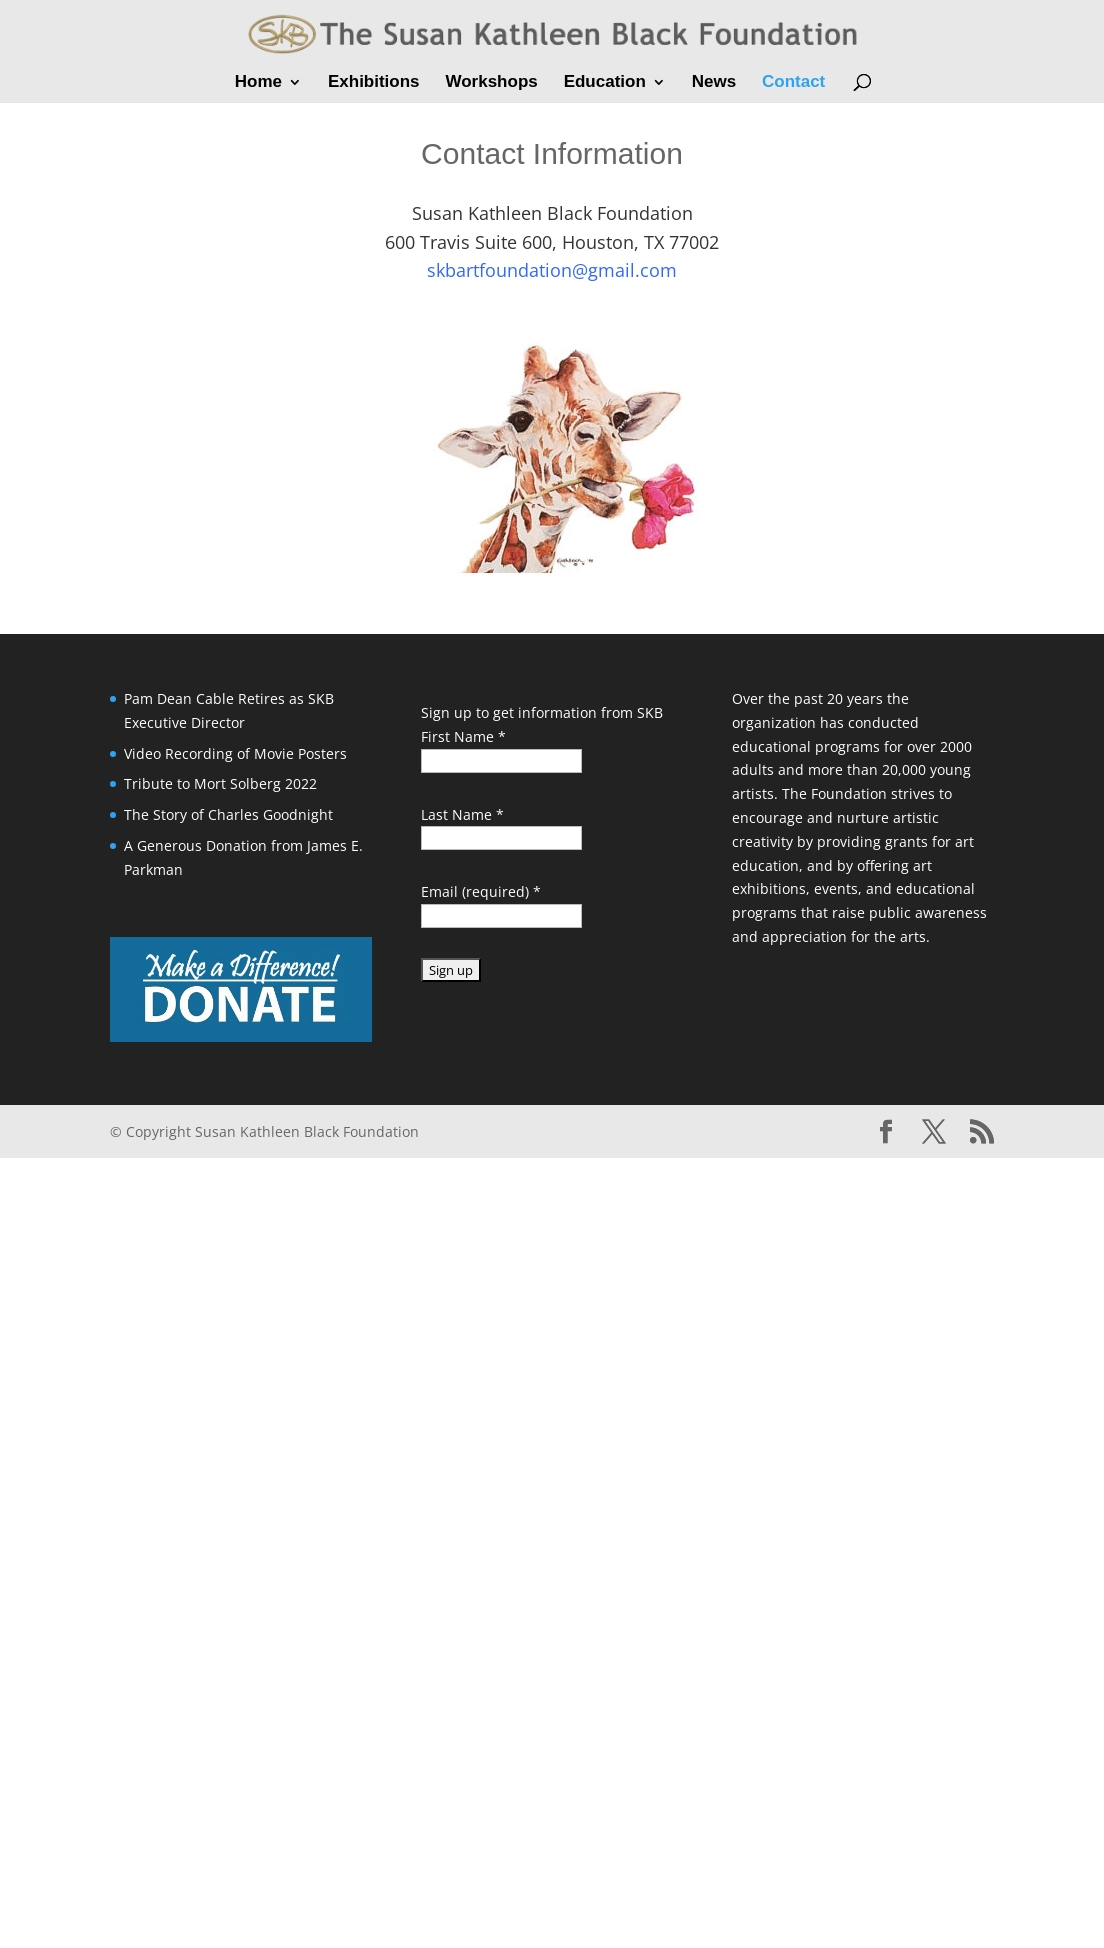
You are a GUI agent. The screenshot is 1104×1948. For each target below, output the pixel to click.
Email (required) (481, 891)
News (714, 83)
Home (258, 83)
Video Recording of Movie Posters (235, 753)
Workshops (491, 83)
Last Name (462, 814)
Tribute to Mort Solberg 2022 (220, 783)
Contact (793, 83)
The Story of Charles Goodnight (228, 814)
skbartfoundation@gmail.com (552, 270)
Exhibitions (374, 83)
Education (605, 83)
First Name (463, 736)
